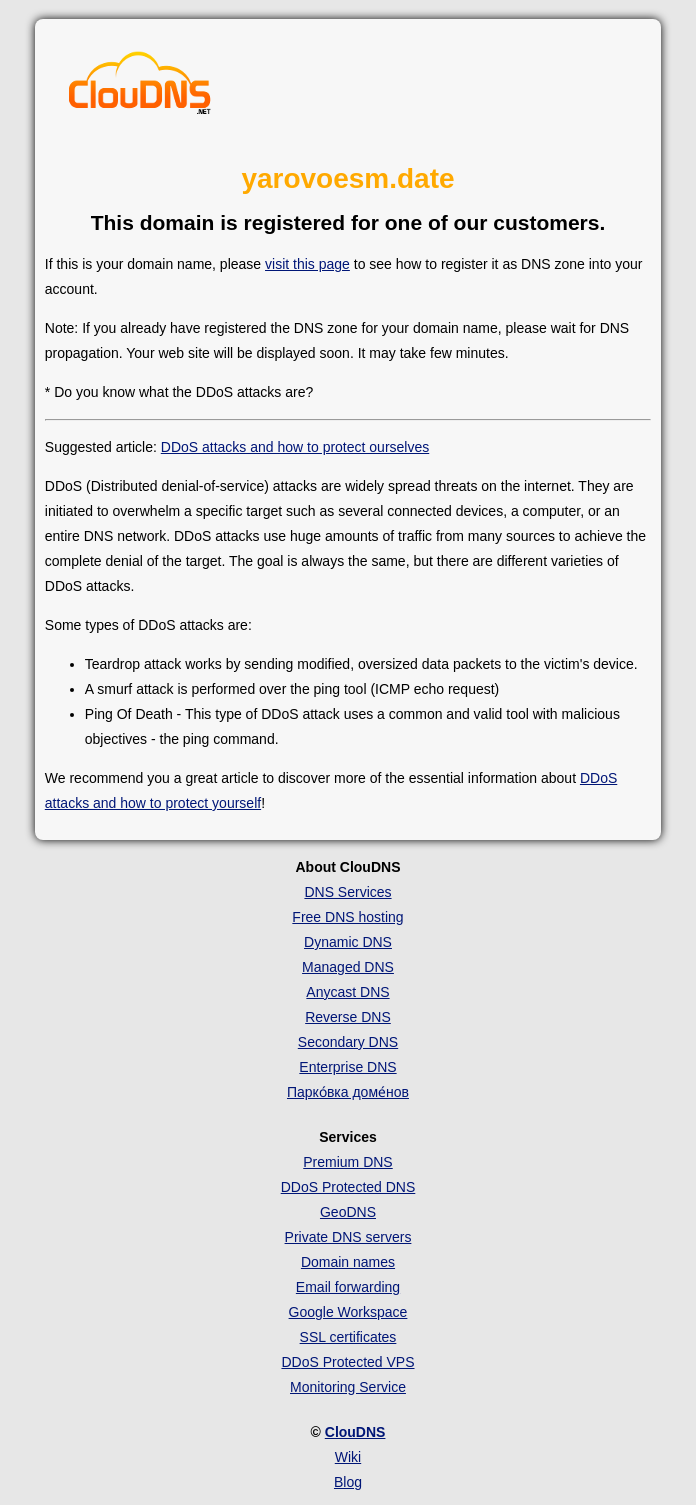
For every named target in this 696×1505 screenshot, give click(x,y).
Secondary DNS (348, 1042)
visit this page (307, 264)
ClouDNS (355, 1432)
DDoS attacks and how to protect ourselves (295, 447)
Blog (348, 1482)
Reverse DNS (348, 1017)
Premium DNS (347, 1162)
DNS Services (347, 892)
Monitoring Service (348, 1387)
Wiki (348, 1457)
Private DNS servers (348, 1237)
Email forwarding (348, 1287)
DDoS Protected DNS (348, 1187)
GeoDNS (348, 1212)
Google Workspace (348, 1312)
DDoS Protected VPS (347, 1362)
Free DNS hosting (347, 917)
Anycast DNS (347, 992)
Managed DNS (348, 967)
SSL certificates (348, 1337)
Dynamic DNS (348, 942)
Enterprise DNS (347, 1067)
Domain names (348, 1262)
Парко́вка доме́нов (348, 1092)
